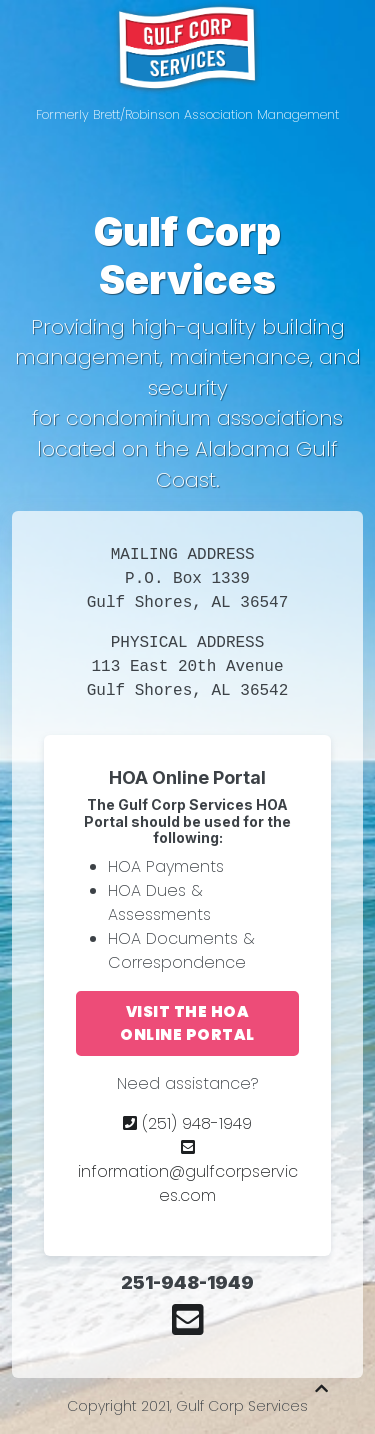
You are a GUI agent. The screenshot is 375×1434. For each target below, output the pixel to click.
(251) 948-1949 (187, 1123)
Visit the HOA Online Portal (187, 1023)
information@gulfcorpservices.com (188, 1173)
